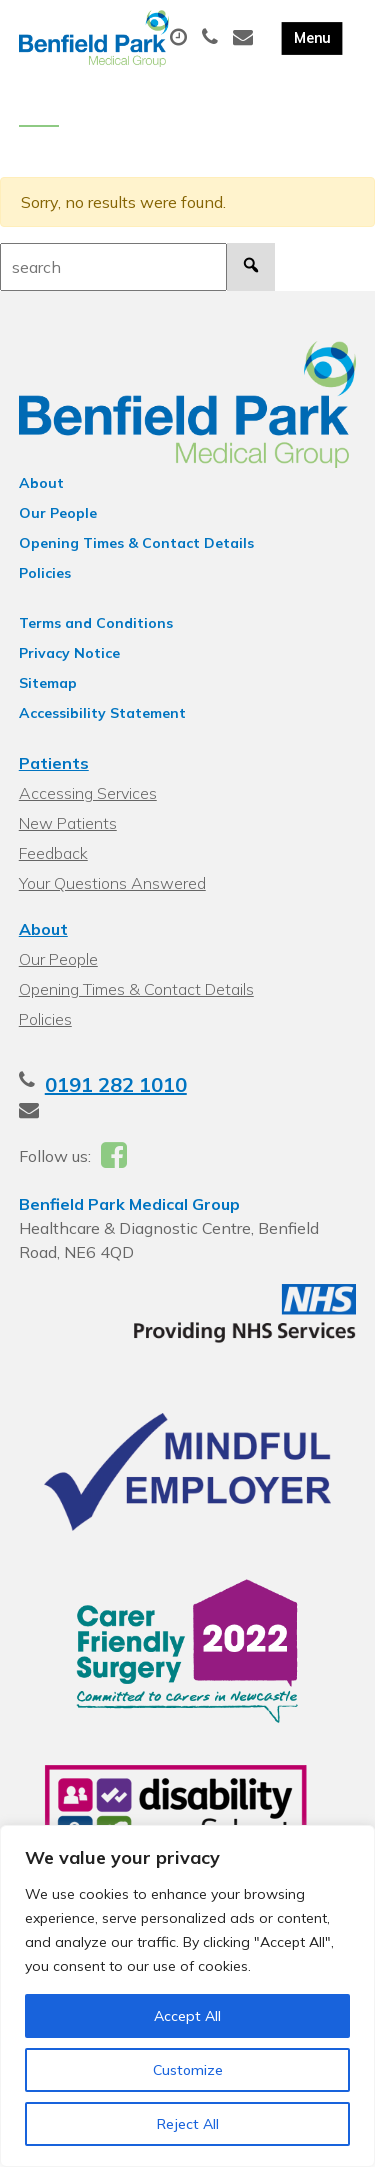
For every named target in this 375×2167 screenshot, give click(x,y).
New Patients (68, 823)
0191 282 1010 (116, 1084)
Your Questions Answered (112, 883)
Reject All (188, 2124)
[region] (187, 1996)
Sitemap (48, 683)
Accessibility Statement (102, 713)
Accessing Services (88, 793)
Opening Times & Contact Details (136, 543)
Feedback (53, 853)
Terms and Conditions (96, 623)
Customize (188, 2070)
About (41, 483)
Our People (58, 513)
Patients (54, 763)
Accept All (187, 2016)
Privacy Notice (69, 653)
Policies (45, 573)
